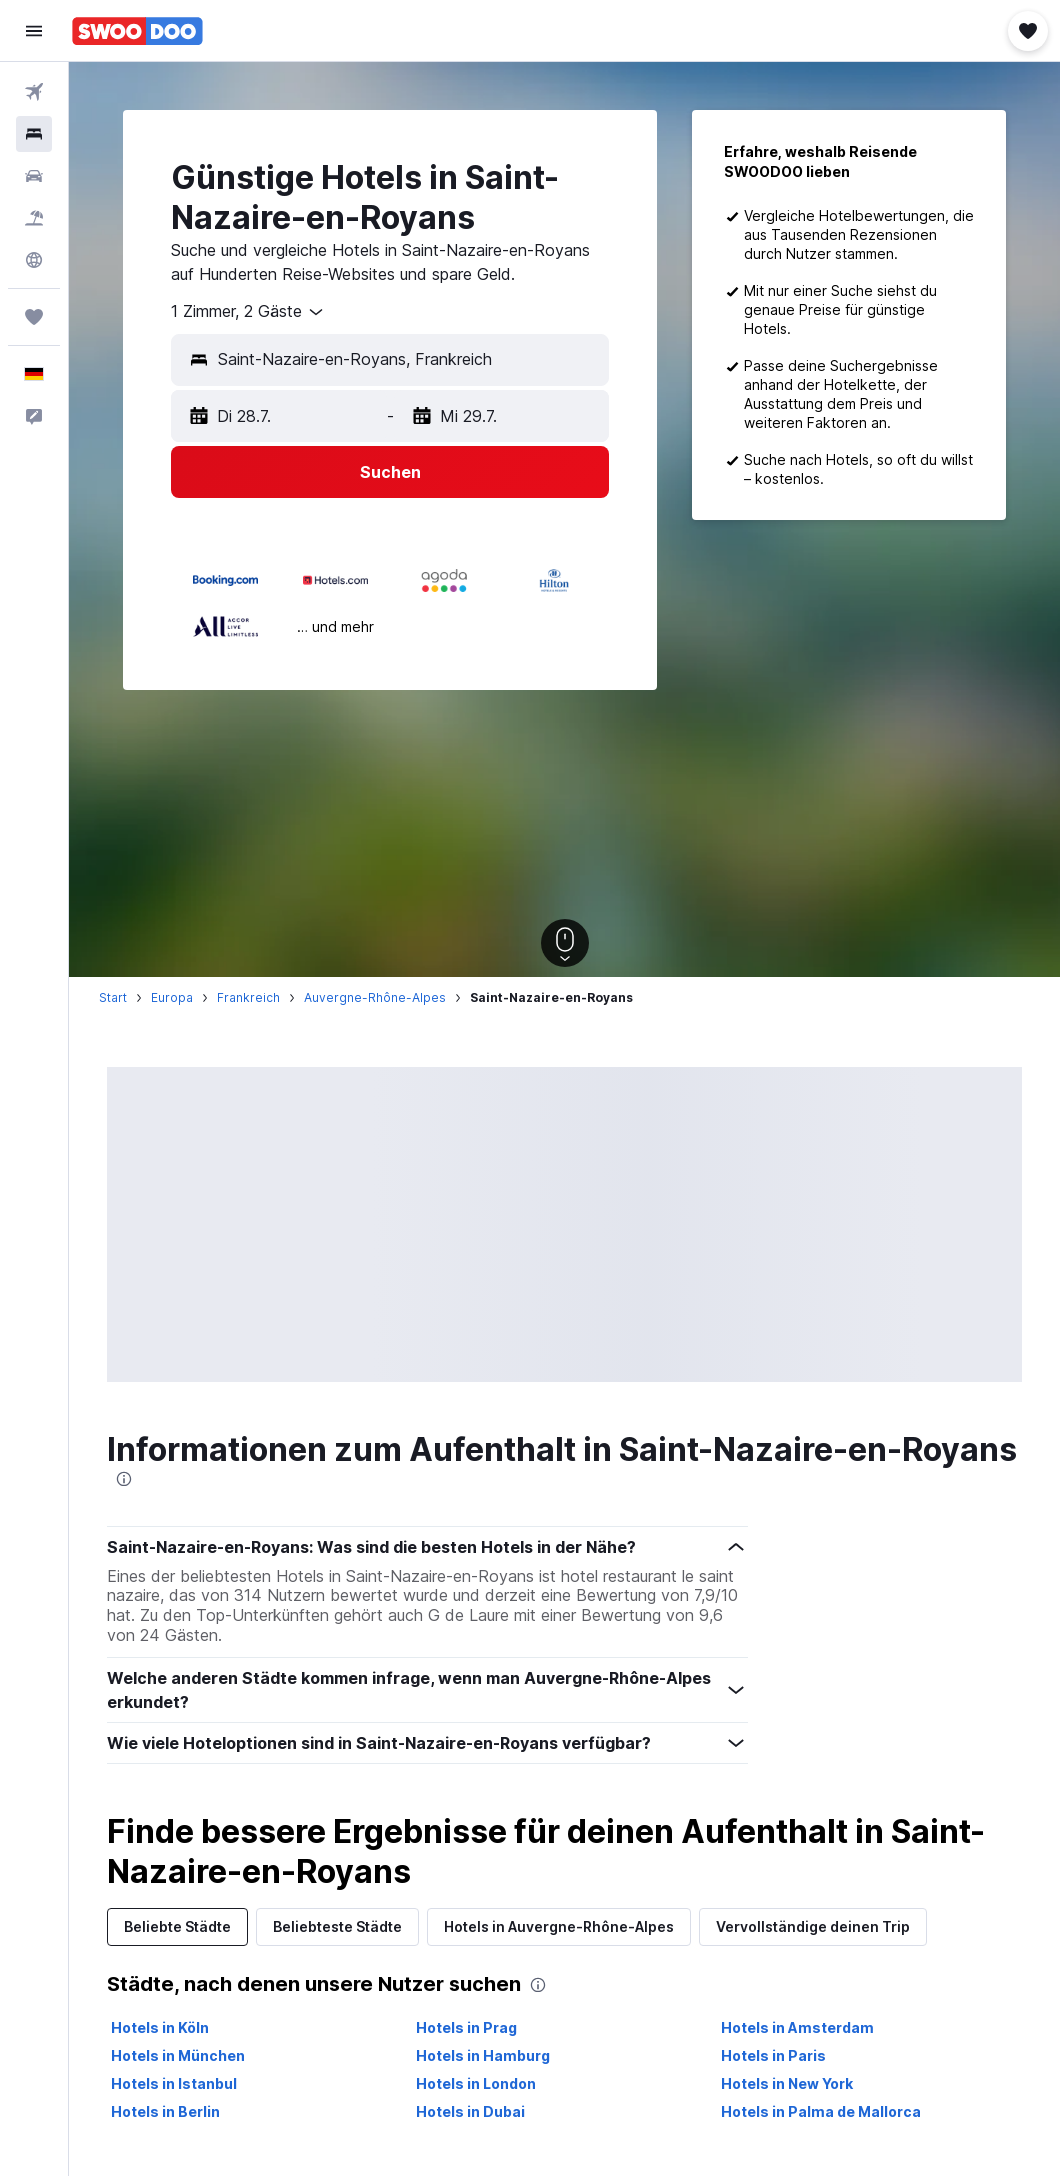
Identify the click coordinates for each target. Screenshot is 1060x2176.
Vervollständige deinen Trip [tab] (813, 1926)
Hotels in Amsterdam (797, 2027)
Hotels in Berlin (165, 2111)
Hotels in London (476, 2083)
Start (113, 997)
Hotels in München (178, 2055)
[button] (34, 31)
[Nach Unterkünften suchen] (34, 134)
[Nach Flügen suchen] (34, 92)
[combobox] (248, 312)
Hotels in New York (787, 2083)
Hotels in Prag (466, 2027)
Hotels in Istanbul (174, 2083)
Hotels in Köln (160, 2027)
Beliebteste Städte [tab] (337, 1926)
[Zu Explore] (34, 260)
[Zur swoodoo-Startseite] (137, 31)
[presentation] (124, 1479)
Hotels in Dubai (470, 2111)
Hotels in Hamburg (483, 2055)
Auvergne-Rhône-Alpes (375, 997)
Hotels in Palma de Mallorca (821, 2111)
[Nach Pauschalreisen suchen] (34, 218)
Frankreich (248, 997)
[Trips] (34, 317)
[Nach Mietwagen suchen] (34, 176)
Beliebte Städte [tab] (177, 1926)
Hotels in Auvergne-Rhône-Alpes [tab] (559, 1926)
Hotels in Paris (773, 2055)
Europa (172, 997)
